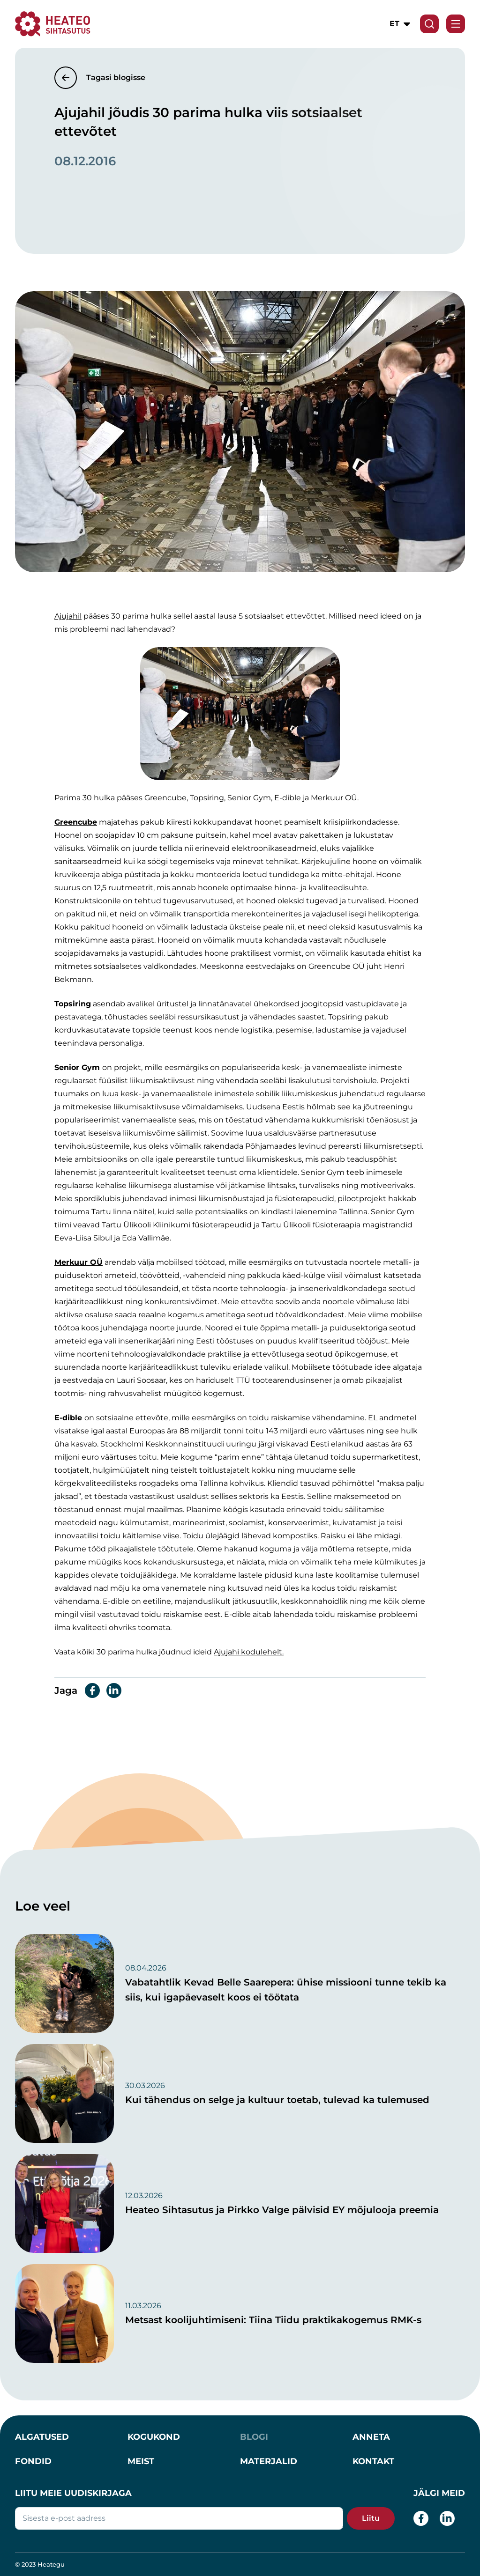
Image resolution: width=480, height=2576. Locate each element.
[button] (401, 23)
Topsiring (207, 797)
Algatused (42, 2437)
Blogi (254, 2437)
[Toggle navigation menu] (455, 24)
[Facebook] (420, 2518)
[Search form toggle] (429, 24)
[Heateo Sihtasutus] (52, 23)
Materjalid (268, 2461)
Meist (141, 2461)
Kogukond (154, 2437)
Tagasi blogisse (115, 77)
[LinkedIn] (447, 2518)
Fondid (33, 2461)
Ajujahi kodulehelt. (249, 1651)
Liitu (371, 2518)
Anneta (371, 2437)
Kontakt (373, 2461)
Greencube (75, 822)
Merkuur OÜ (78, 1262)
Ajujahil (68, 616)
